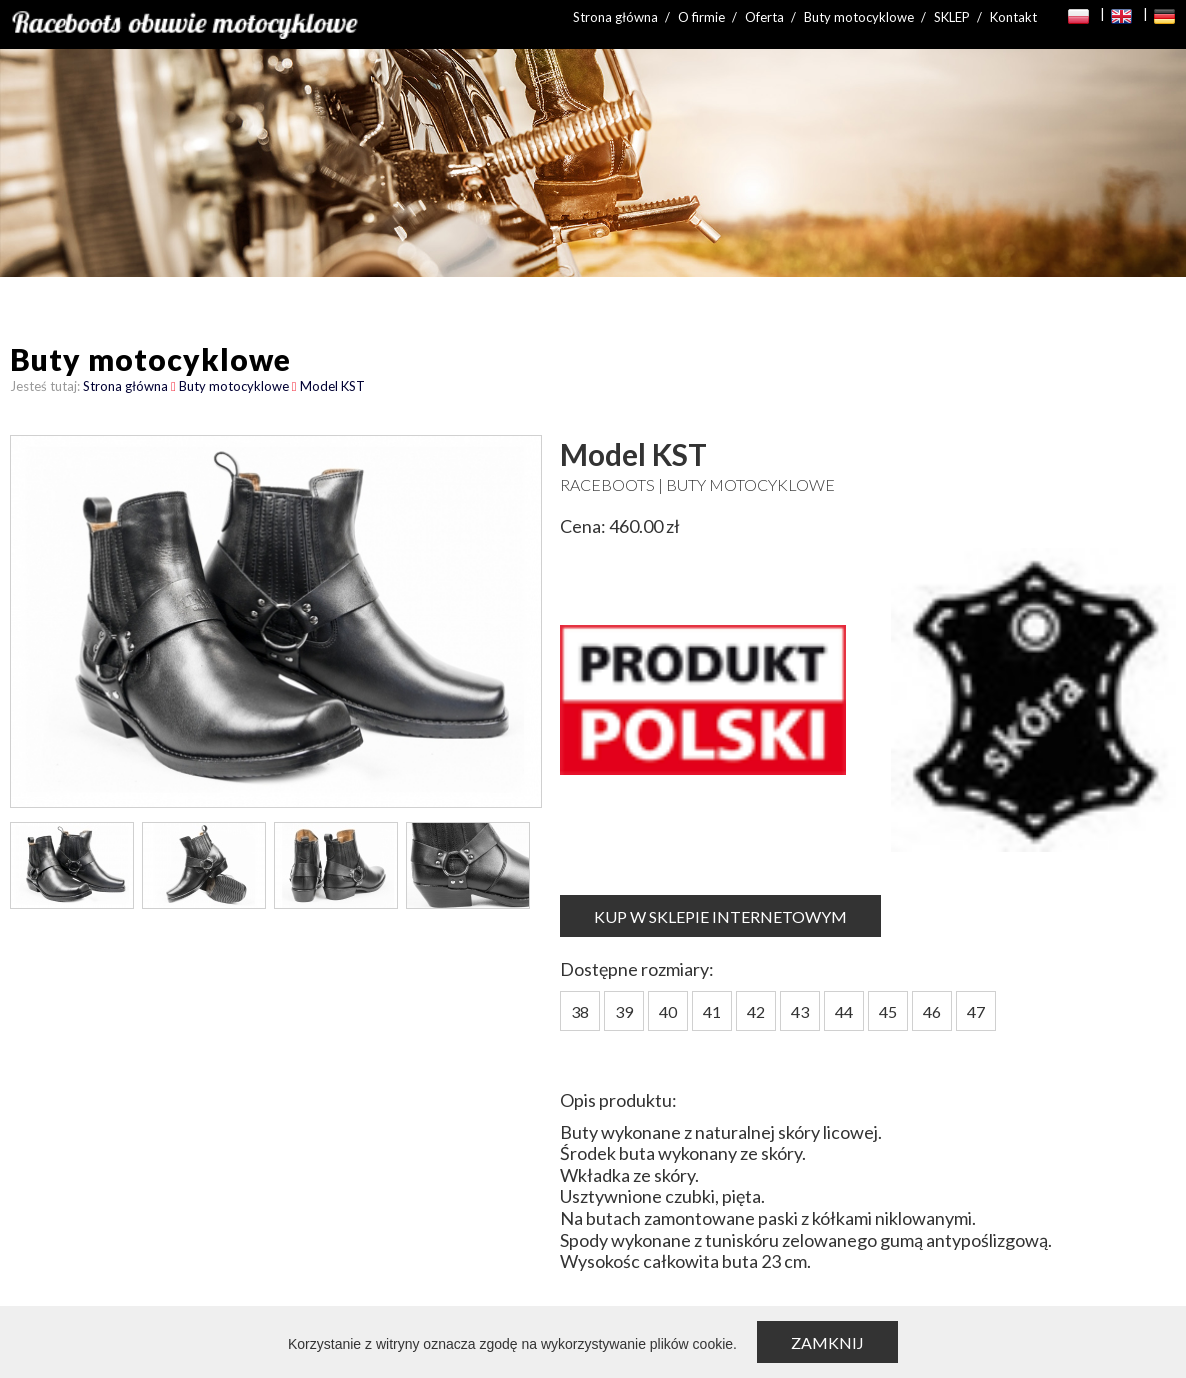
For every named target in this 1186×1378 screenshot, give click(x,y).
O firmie (701, 17)
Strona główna (615, 17)
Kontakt (1013, 17)
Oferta (764, 17)
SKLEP (952, 17)
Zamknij (827, 1342)
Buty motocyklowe (859, 17)
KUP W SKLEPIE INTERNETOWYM (720, 916)
